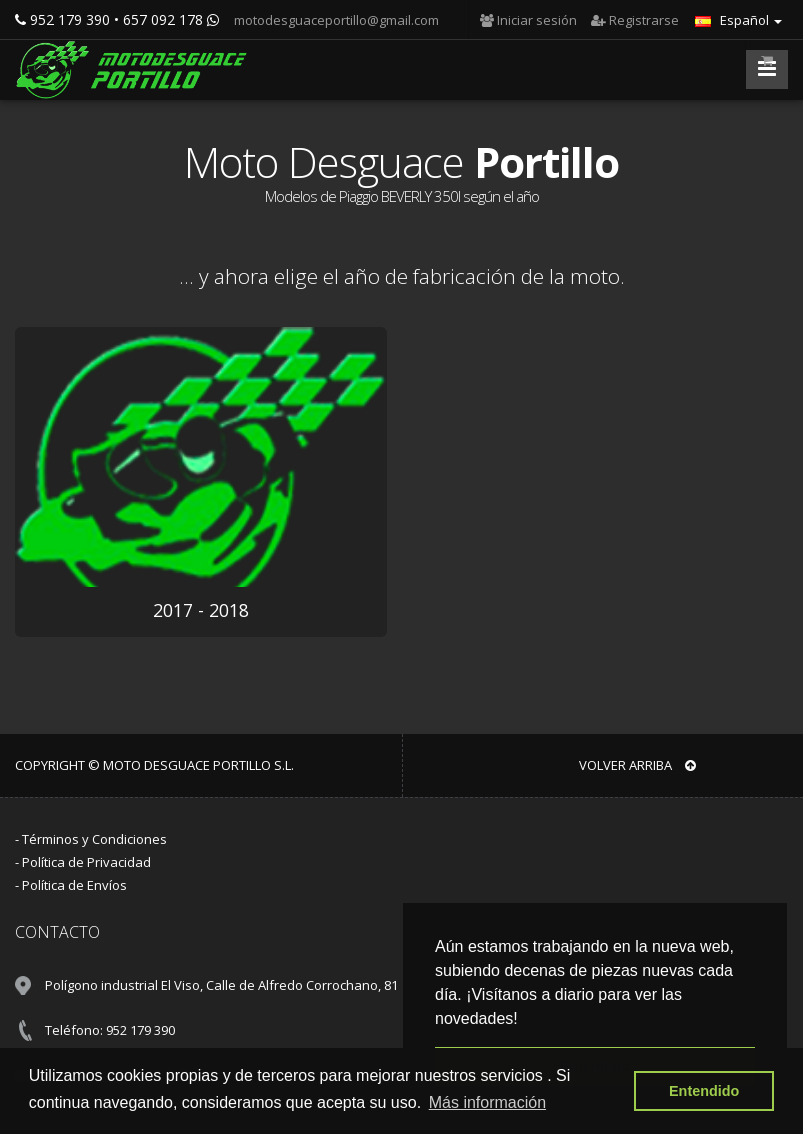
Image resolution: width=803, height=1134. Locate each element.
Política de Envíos (74, 885)
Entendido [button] (704, 1091)
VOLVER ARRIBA (637, 765)
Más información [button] (487, 1102)
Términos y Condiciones (94, 839)
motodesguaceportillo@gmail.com (335, 20)
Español (738, 20)
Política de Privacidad (86, 862)
